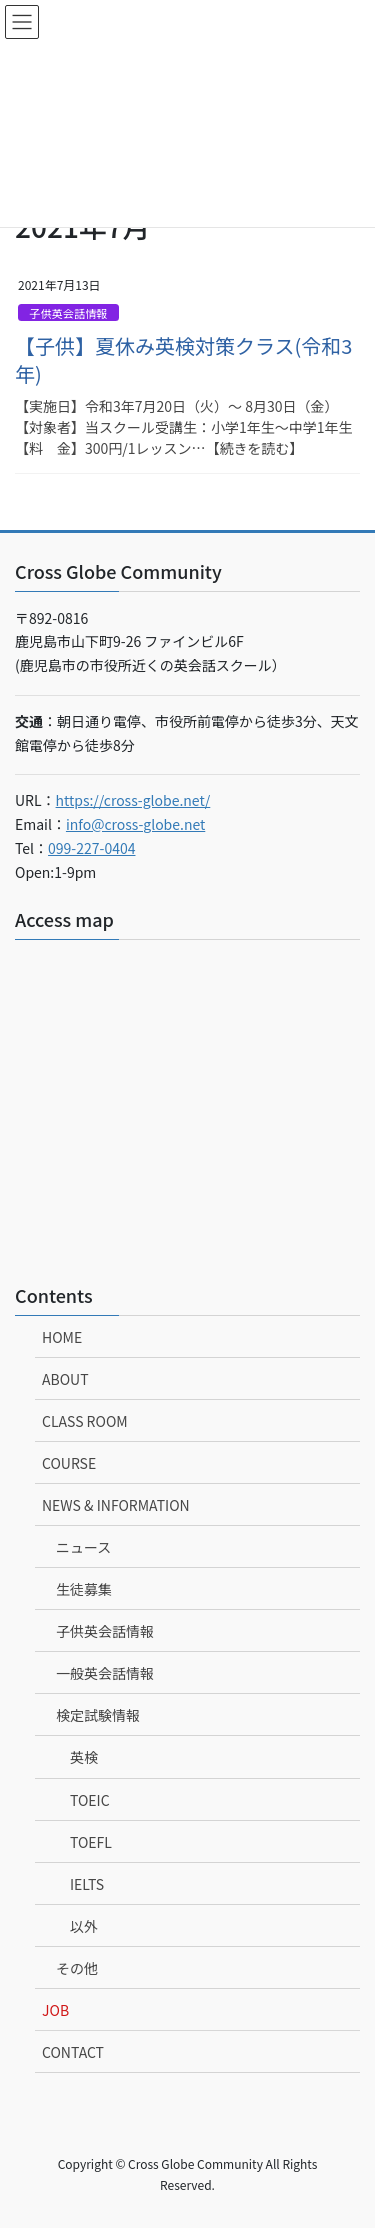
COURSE (69, 1463)
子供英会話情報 (68, 313)
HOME (62, 1337)
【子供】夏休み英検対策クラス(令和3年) (183, 359)
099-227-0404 (91, 848)
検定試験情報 (98, 1715)
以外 (84, 1926)
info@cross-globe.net (135, 824)
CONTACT (73, 2052)
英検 (84, 1757)
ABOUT (65, 1379)
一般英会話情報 (105, 1673)
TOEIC (90, 1800)
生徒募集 (84, 1589)
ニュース (83, 1547)
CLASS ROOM (85, 1421)
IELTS (87, 1884)
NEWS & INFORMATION (116, 1505)
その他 (77, 1968)
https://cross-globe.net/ (133, 800)
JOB (55, 2010)
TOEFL (91, 1842)
